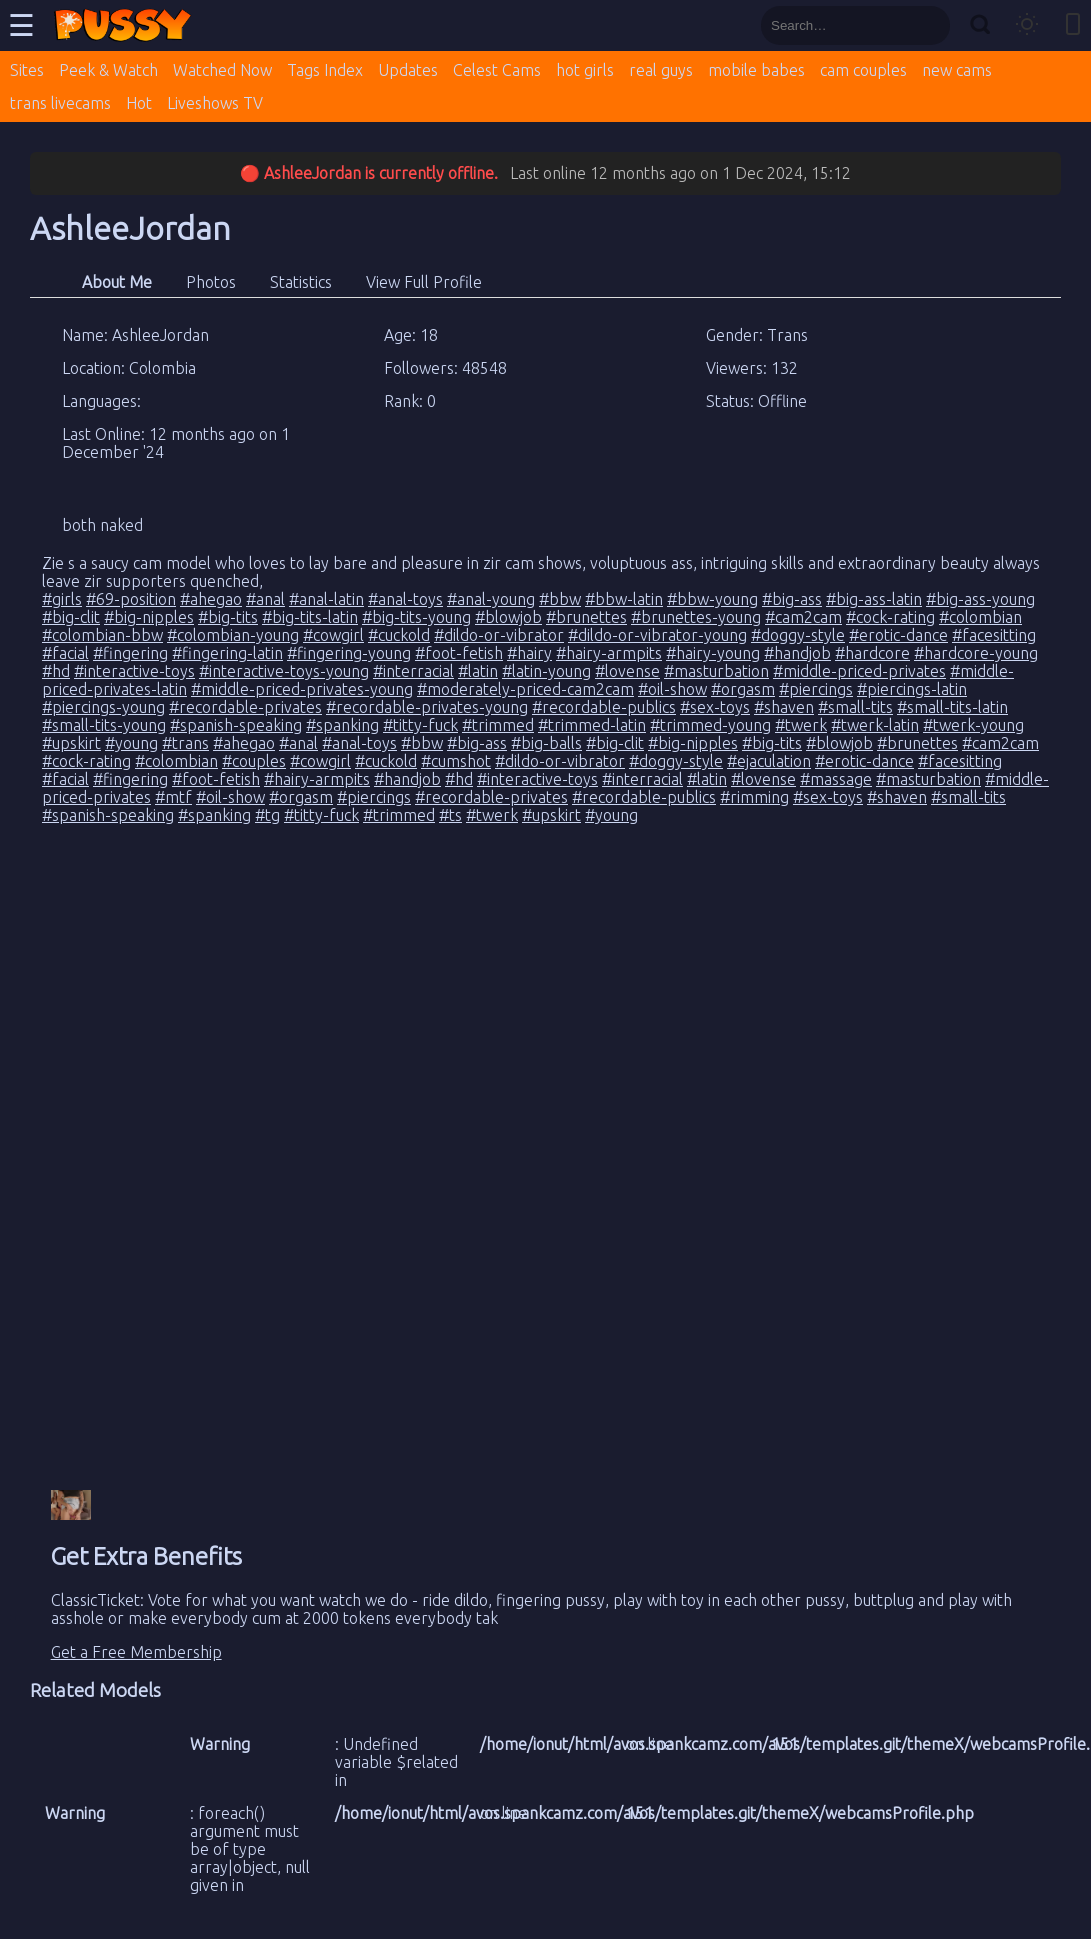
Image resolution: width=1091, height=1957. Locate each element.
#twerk (801, 725)
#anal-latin (326, 599)
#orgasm (743, 689)
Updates (408, 70)
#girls (62, 599)
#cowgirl (333, 635)
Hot (139, 103)
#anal (265, 599)
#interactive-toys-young (284, 671)
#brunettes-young (696, 617)
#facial (65, 653)
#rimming (754, 797)
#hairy (529, 653)
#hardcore (872, 653)
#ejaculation (769, 761)
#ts (450, 815)
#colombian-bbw (102, 635)
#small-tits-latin (952, 707)
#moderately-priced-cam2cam (525, 689)
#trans (185, 743)
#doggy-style (798, 635)
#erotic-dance (898, 635)
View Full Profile (424, 282)
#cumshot (456, 761)
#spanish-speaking (236, 725)
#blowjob (508, 617)
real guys (661, 70)
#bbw (560, 599)
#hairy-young (713, 653)
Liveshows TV (215, 103)
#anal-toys (405, 599)
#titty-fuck (420, 725)
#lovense (627, 671)
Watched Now (222, 70)
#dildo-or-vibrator (499, 635)
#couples (254, 761)
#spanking (342, 725)
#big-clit (71, 617)
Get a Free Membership (136, 1652)
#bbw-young (712, 599)
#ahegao (211, 599)
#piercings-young (103, 707)
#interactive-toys (134, 671)
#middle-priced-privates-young (302, 689)
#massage (836, 779)
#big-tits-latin (310, 617)
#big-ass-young (980, 599)
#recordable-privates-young (427, 707)
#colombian (980, 617)
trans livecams (60, 103)
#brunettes (586, 617)
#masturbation (716, 671)
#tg (267, 815)
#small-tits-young (104, 725)
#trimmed (498, 725)
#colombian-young (233, 635)
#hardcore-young (976, 653)
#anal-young (491, 599)
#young (131, 743)
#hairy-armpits (609, 653)
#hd (56, 671)
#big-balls (546, 743)
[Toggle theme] (1027, 25)
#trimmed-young (710, 725)
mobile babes (756, 70)
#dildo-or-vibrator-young (657, 635)
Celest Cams (497, 70)
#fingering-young (349, 653)
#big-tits (228, 617)
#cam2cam (803, 617)
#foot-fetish (459, 653)
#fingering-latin (227, 653)
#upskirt (71, 743)
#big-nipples (149, 617)
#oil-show (672, 689)
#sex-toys (715, 707)
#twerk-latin (875, 725)
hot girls (585, 70)
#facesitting (994, 635)
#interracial (413, 671)
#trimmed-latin (592, 725)
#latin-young (546, 671)
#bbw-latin (624, 599)
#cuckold (399, 635)
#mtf (173, 797)
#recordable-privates (245, 707)
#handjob (797, 653)
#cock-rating (890, 617)
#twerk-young (973, 725)
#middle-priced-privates (859, 671)
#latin (478, 671)
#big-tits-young (416, 617)
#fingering (130, 653)
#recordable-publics (604, 707)
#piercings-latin (912, 689)
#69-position (131, 599)
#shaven (784, 707)
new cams (957, 70)
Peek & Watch (108, 70)
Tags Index (325, 70)
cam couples (863, 70)
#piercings (816, 689)
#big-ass (792, 599)
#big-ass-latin (874, 599)
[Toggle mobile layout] (1073, 25)
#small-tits (855, 707)
